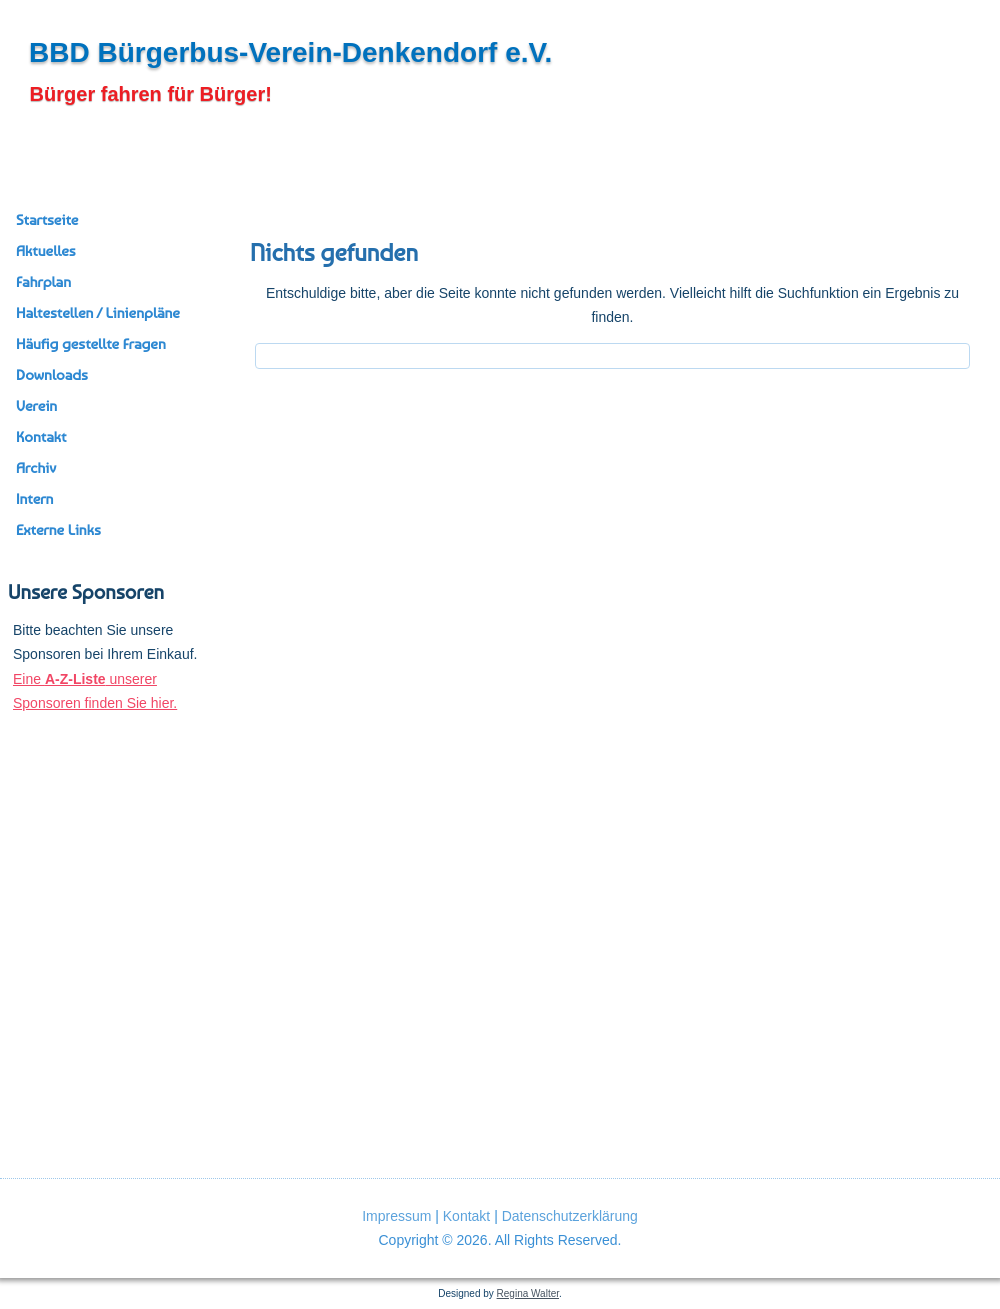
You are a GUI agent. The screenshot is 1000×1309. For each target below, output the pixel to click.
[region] (112, 829)
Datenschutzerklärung (570, 1216)
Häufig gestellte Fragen (91, 344)
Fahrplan (43, 282)
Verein (36, 406)
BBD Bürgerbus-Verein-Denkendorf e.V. (290, 52)
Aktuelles (46, 251)
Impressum (396, 1216)
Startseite (47, 220)
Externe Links (58, 530)
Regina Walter (528, 1293)
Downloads (52, 375)
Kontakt (41, 437)
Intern (34, 499)
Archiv (36, 468)
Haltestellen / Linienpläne (98, 313)
